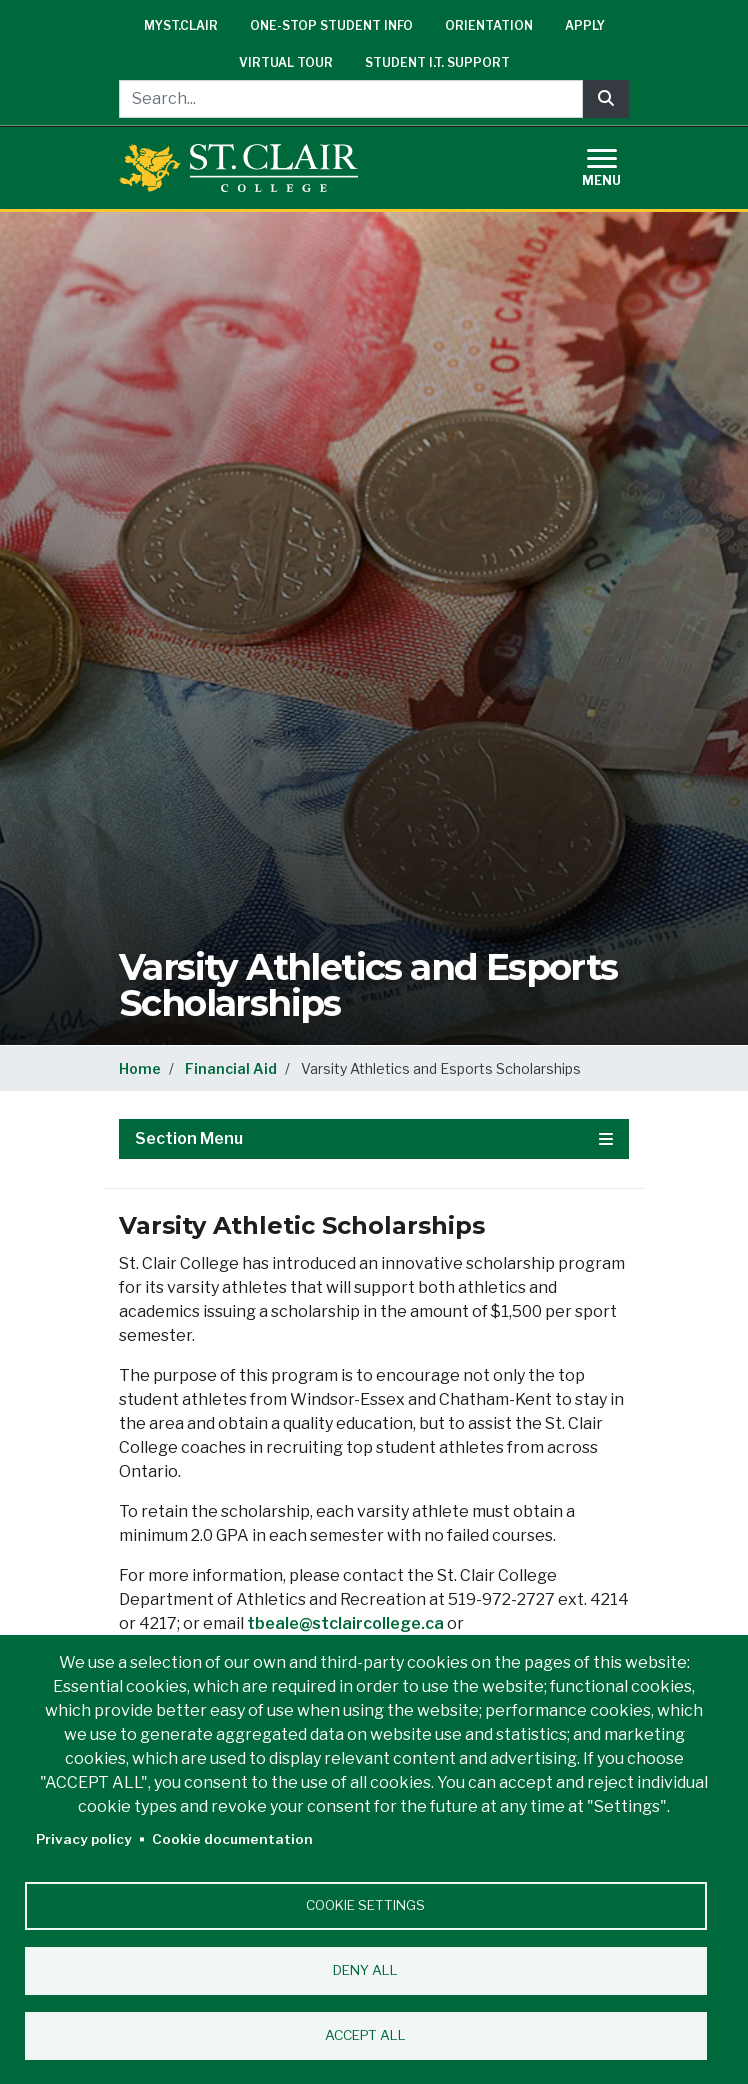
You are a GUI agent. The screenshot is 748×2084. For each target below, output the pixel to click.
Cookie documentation (232, 1839)
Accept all (365, 2035)
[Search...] (351, 99)
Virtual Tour (286, 62)
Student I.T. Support (437, 62)
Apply (585, 25)
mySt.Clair (181, 25)
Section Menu (374, 1138)
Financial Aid (231, 1068)
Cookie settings (365, 1905)
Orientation (489, 25)
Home (140, 1068)
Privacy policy (84, 1839)
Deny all (365, 1970)
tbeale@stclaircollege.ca (345, 1623)
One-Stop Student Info (331, 25)
